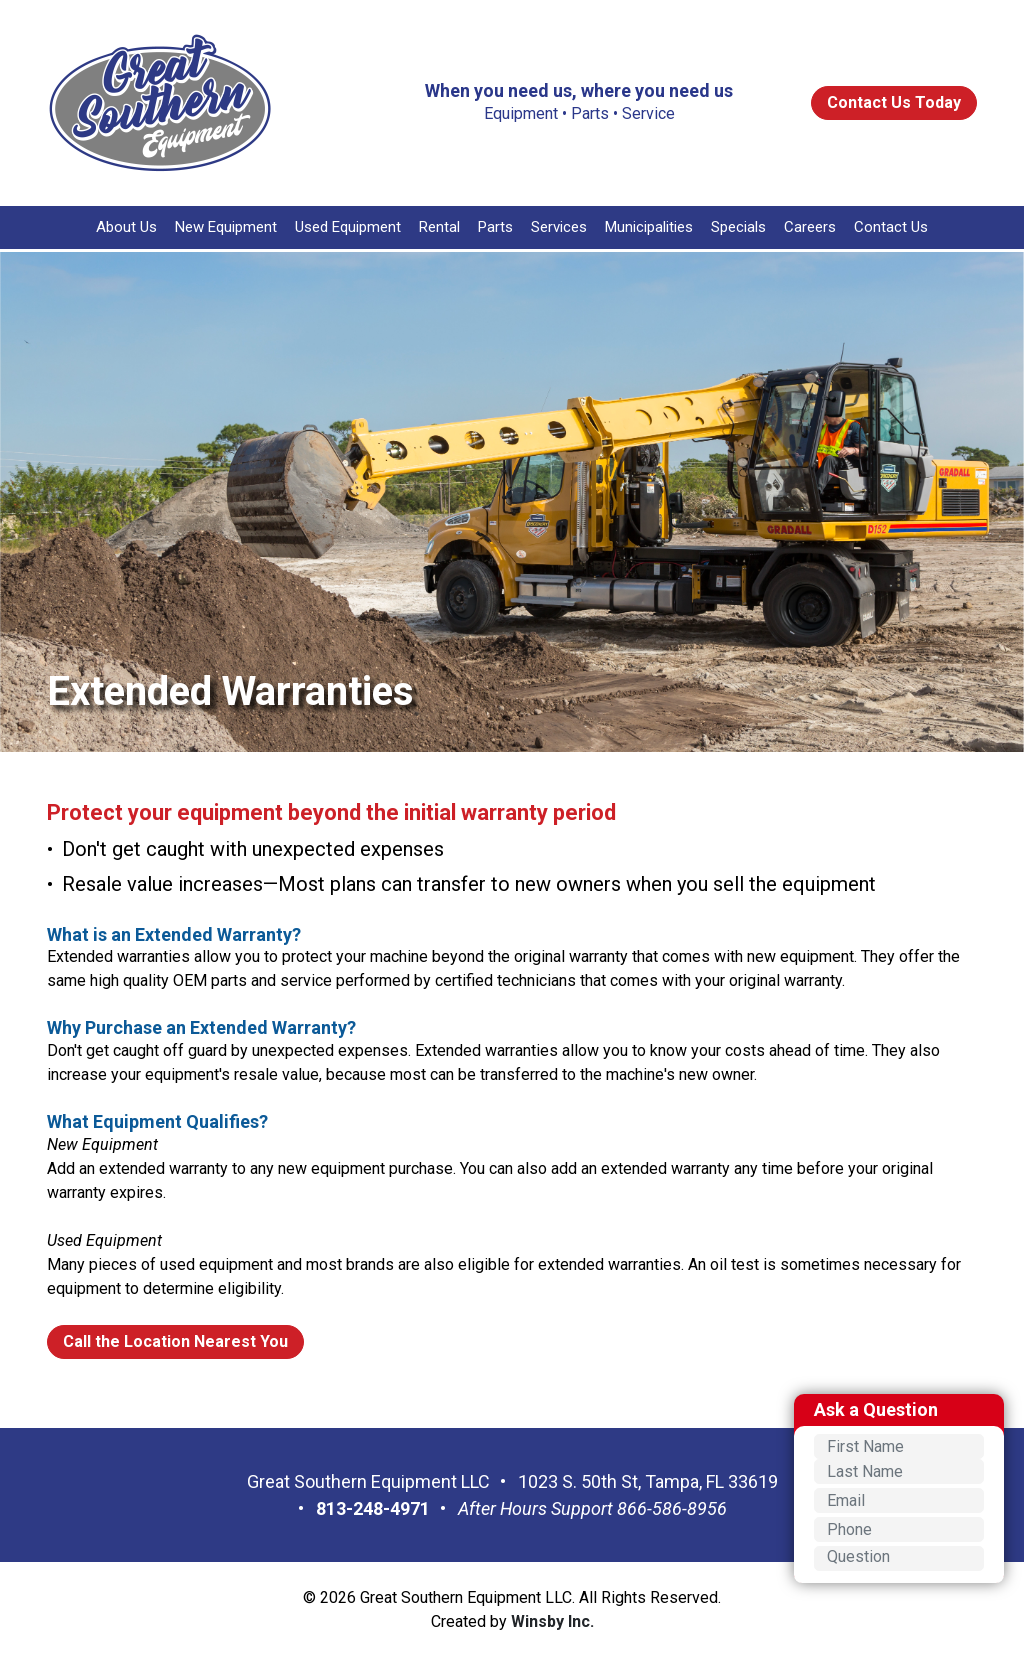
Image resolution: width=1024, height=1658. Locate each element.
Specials (738, 227)
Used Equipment (348, 227)
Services (559, 227)
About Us (126, 227)
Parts (495, 227)
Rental (439, 227)
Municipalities (649, 227)
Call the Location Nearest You (175, 1341)
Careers (810, 227)
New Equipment (226, 227)
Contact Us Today (894, 102)
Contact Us (891, 227)
